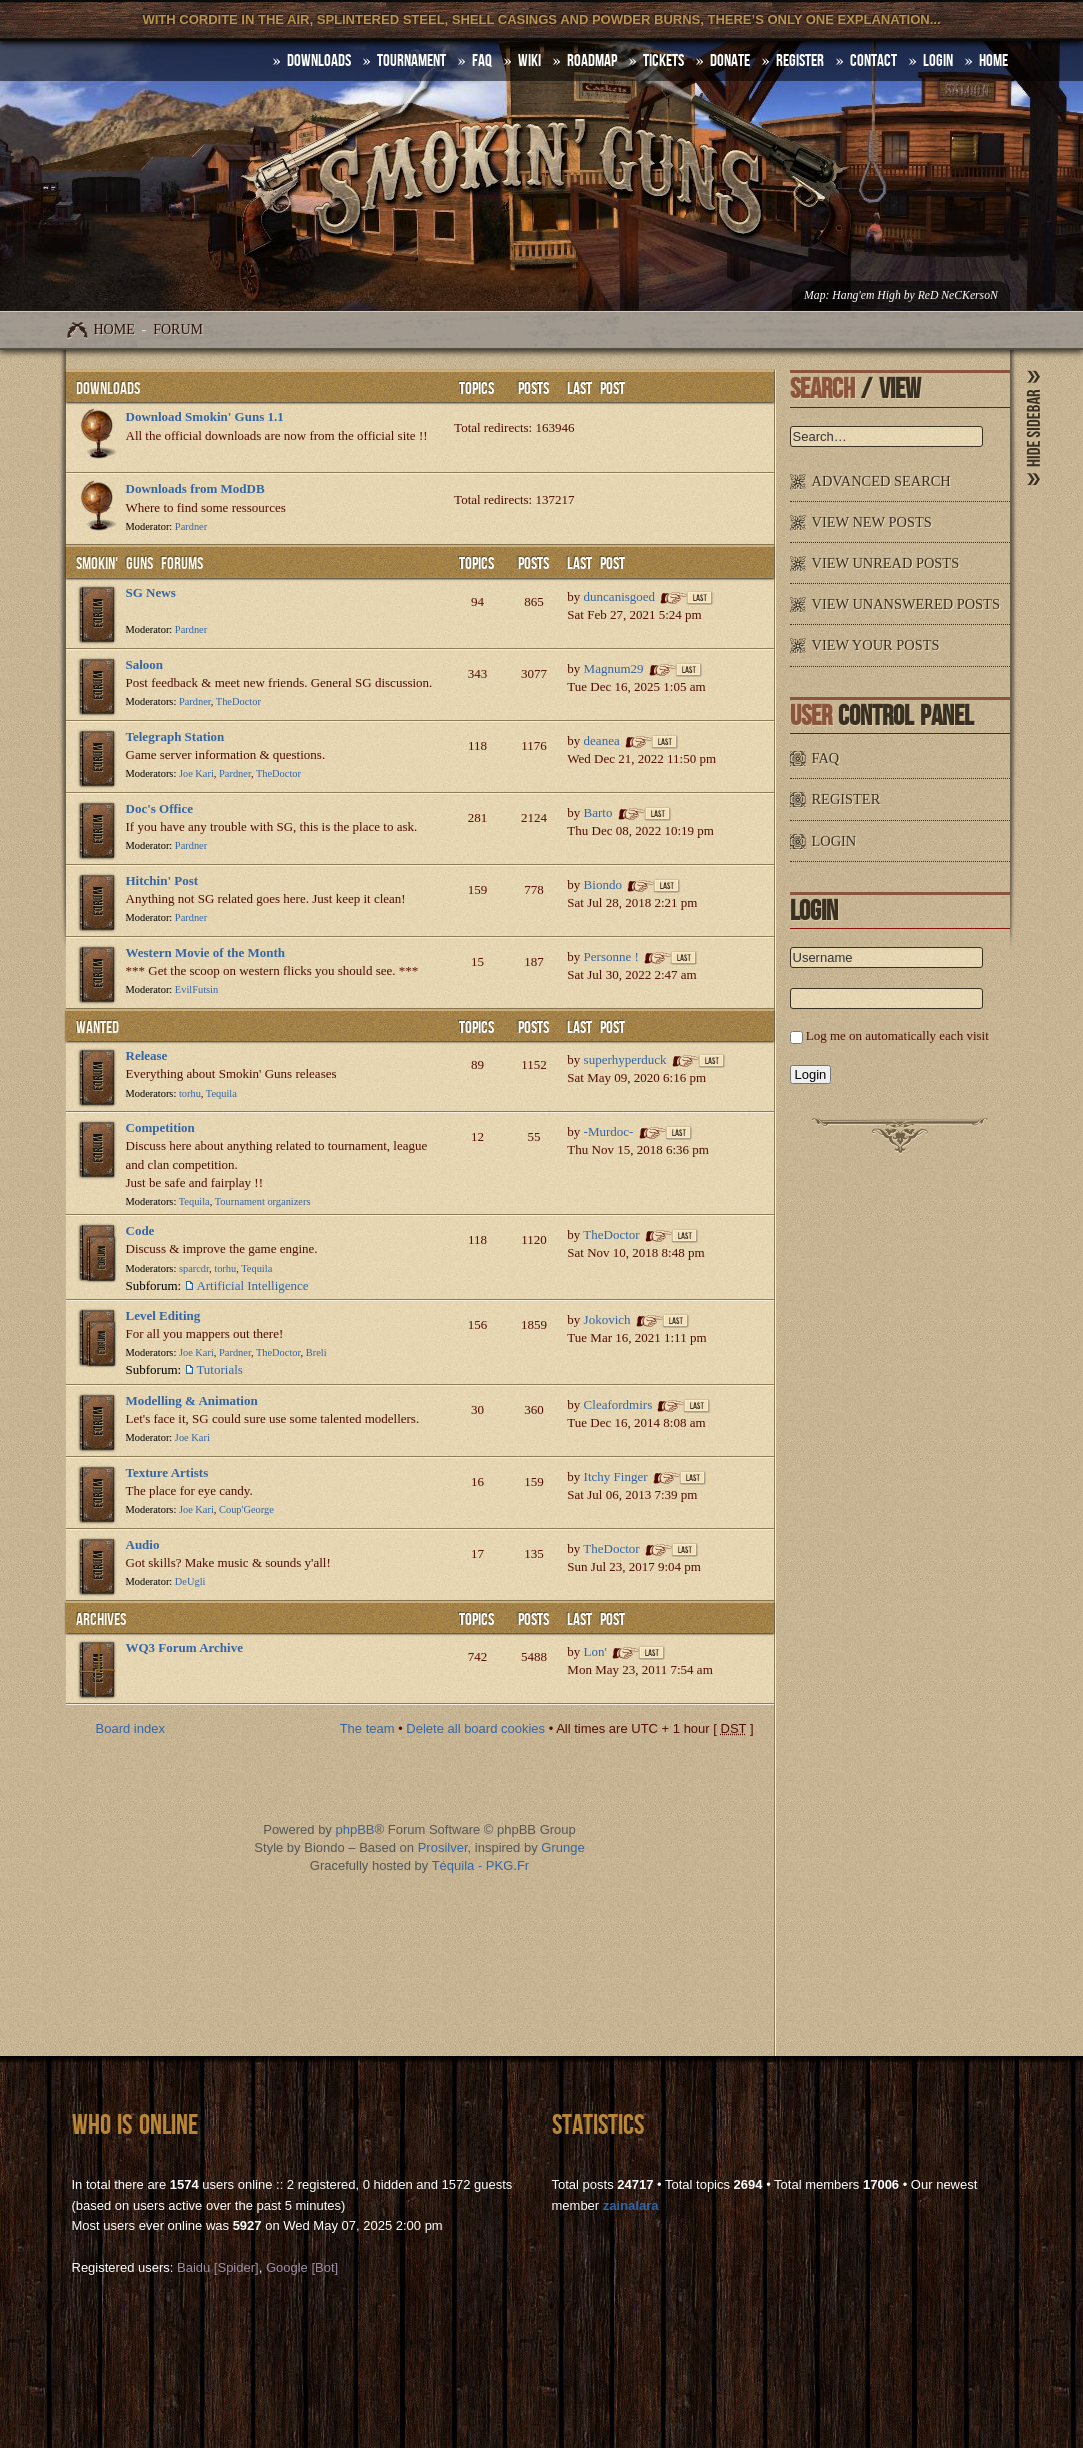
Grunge (562, 1847)
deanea (602, 740)
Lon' (595, 1651)
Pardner (191, 526)
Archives (101, 1620)
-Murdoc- (609, 1131)
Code (140, 1230)
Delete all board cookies (475, 1728)
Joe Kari (196, 773)
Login (938, 61)
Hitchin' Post (162, 880)
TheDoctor (238, 701)
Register (800, 61)
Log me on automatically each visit (897, 1035)
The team (367, 1728)
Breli (316, 1352)
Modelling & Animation (192, 1400)
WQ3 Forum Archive (184, 1647)
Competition (160, 1127)
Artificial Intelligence (252, 1285)
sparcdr (194, 1268)
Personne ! (611, 956)
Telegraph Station (175, 736)
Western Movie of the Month (206, 952)
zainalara (631, 2205)
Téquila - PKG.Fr (481, 1865)
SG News (151, 592)
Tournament (411, 61)
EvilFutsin (196, 989)
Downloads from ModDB (195, 488)
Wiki (529, 61)
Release (147, 1055)
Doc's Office (160, 808)
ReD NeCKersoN (958, 295)
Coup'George (246, 1509)
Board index (130, 1728)
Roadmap (592, 61)
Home (114, 329)
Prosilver (443, 1847)
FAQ (482, 61)
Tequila (221, 1093)
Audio (143, 1544)
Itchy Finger (616, 1476)
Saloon (145, 664)
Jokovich (607, 1319)
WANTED (97, 1028)
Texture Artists (167, 1472)
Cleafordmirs (618, 1404)
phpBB (354, 1829)
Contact (873, 61)
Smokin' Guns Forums (139, 564)
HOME (993, 61)
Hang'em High (866, 295)
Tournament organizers (263, 1201)
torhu (190, 1093)
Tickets (663, 61)
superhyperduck (625, 1059)
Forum (178, 329)
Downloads (108, 389)
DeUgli (190, 1581)
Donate (730, 61)
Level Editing (163, 1315)
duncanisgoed (619, 596)
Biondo (603, 884)
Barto (598, 812)
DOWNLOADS (319, 61)
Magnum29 (614, 668)
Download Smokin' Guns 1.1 (205, 416)
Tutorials (219, 1369)
